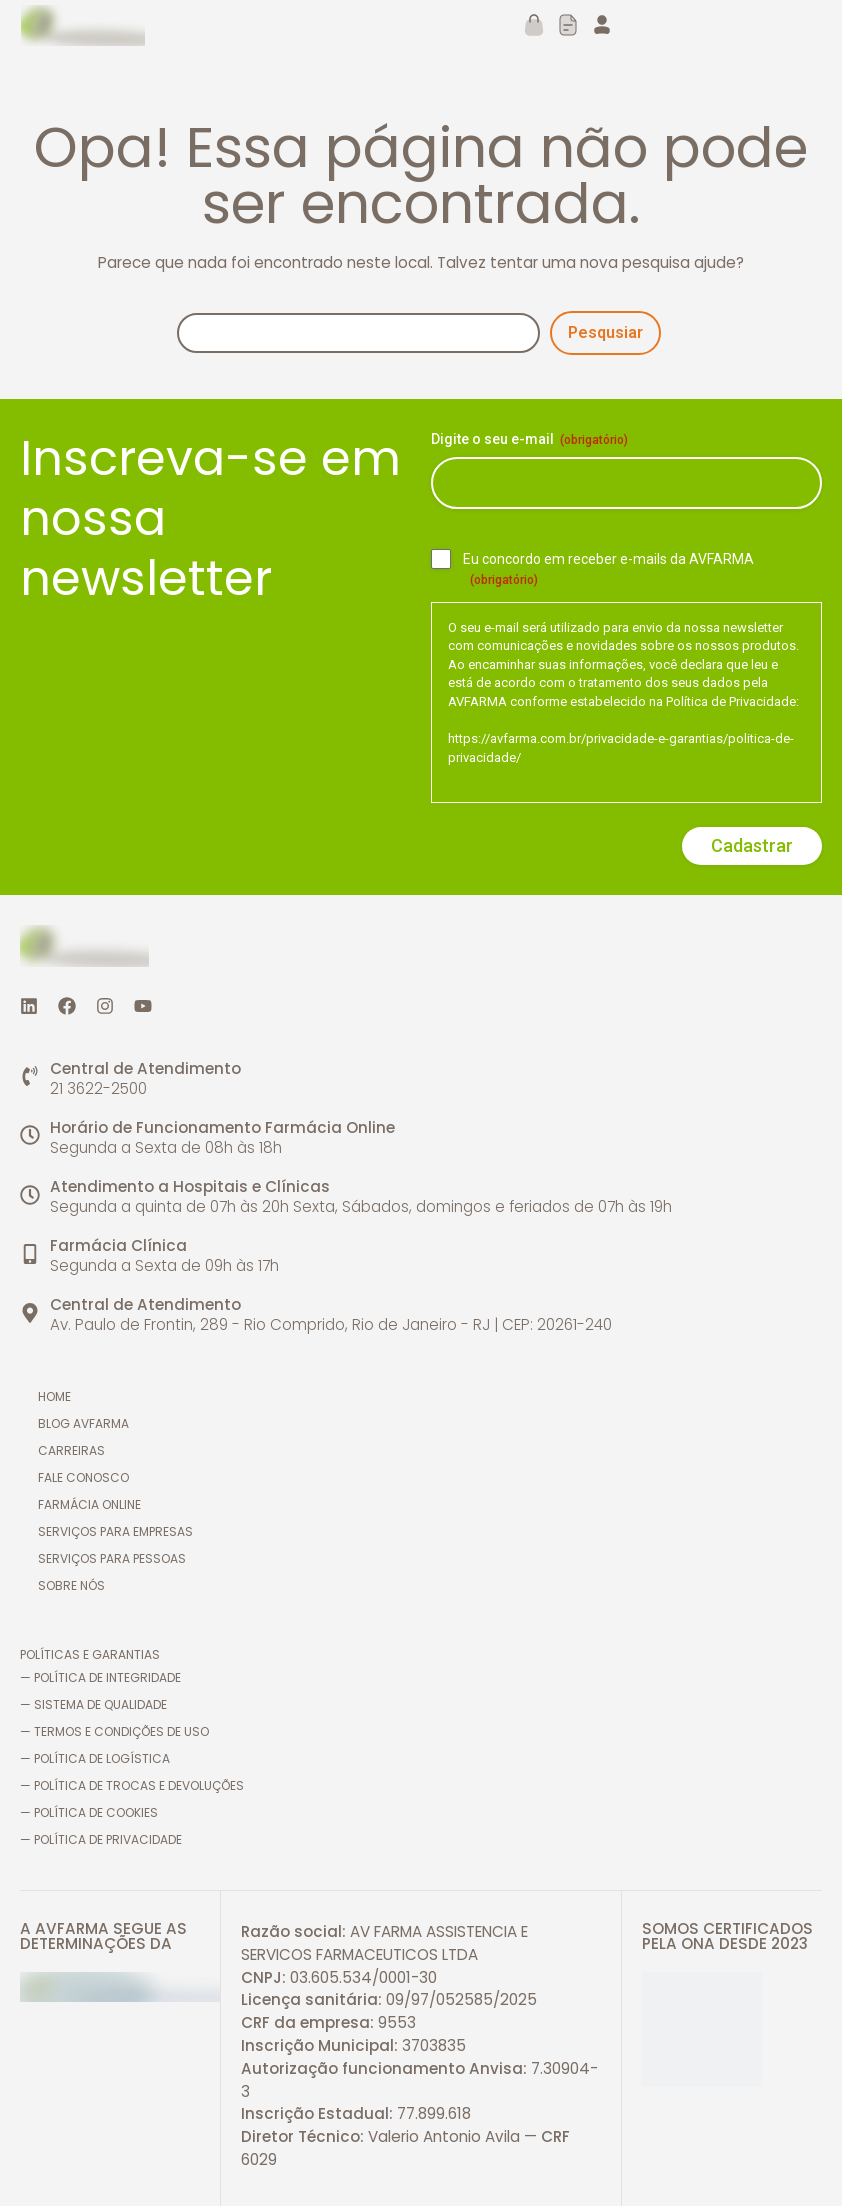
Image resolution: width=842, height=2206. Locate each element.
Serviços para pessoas (114, 1558)
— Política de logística (95, 1758)
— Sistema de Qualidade (93, 1704)
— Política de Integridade (100, 1677)
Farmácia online (91, 1504)
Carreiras (73, 1450)
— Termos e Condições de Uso (114, 1731)
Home (56, 1396)
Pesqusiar (605, 332)
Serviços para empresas (117, 1531)
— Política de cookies (89, 1812)
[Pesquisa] (358, 333)
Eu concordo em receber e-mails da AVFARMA (608, 570)
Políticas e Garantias (90, 1654)
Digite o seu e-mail (529, 440)
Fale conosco (85, 1477)
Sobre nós (73, 1585)
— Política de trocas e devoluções (132, 1785)
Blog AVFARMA (85, 1423)
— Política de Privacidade (101, 1839)
